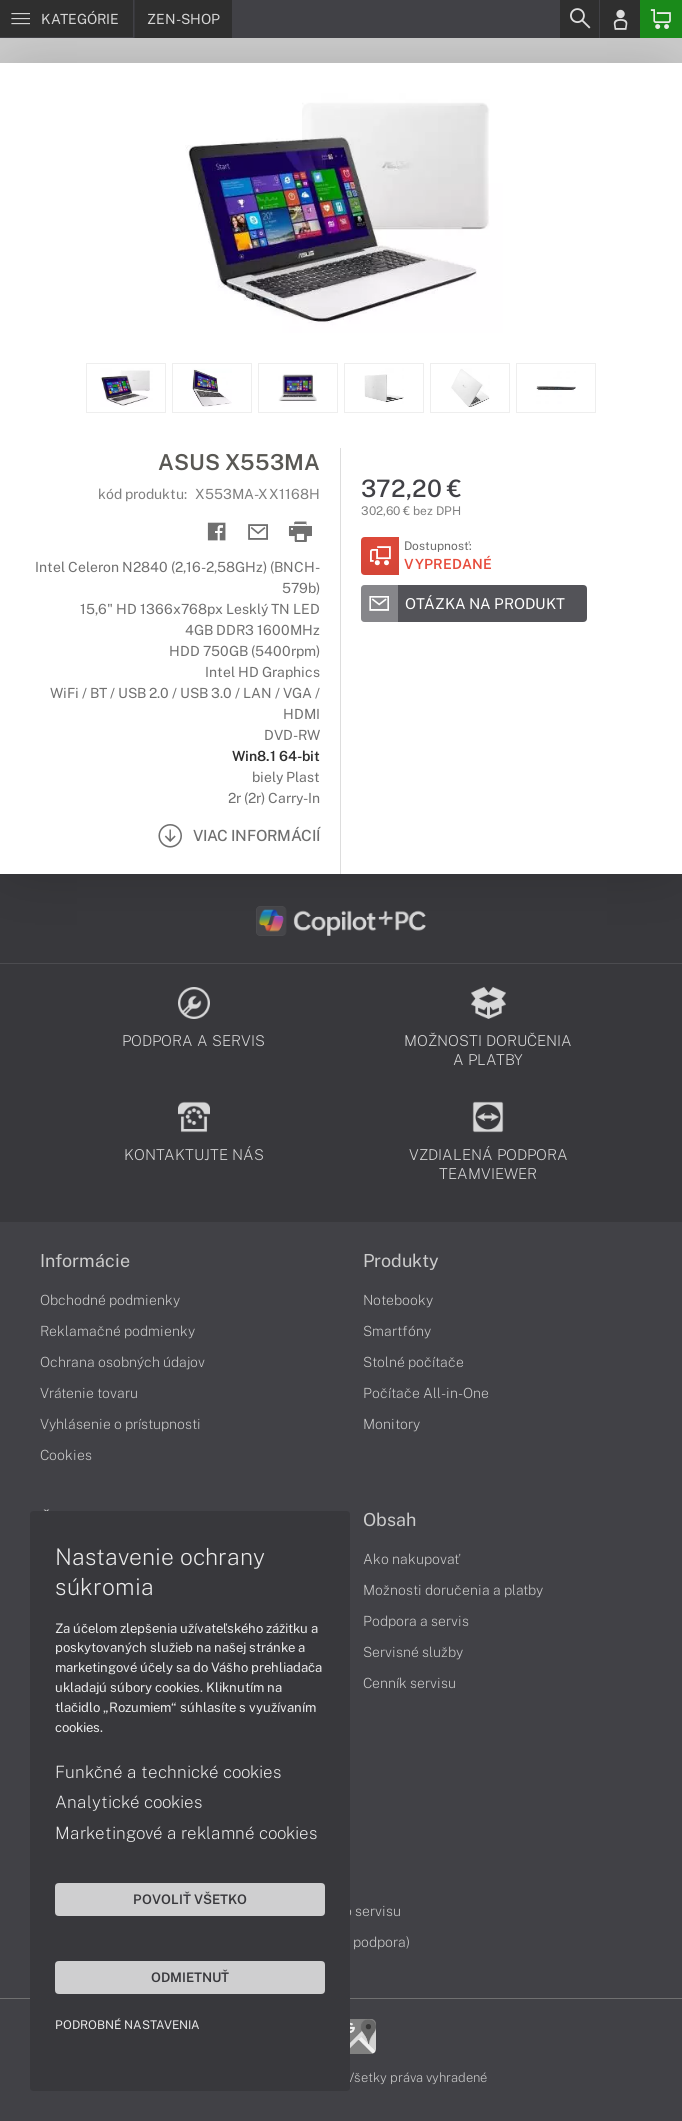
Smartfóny (397, 1331)
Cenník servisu (409, 1683)
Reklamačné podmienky (117, 1331)
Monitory (391, 1424)
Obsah (389, 1520)
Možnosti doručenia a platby (453, 1590)
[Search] (579, 19)
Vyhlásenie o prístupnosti (120, 1424)
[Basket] (661, 19)
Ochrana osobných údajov (122, 1362)
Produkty (401, 1261)
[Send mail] (258, 532)
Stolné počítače (413, 1362)
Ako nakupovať (411, 1559)
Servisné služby (413, 1652)
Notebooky (398, 1300)
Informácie (85, 1261)
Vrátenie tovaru (89, 1393)
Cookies (66, 1455)
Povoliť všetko (190, 1899)
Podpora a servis (416, 1621)
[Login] (620, 19)
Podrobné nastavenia (127, 2025)
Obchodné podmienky (110, 1300)
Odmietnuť (190, 1977)
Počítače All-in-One (426, 1393)
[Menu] (66, 19)
